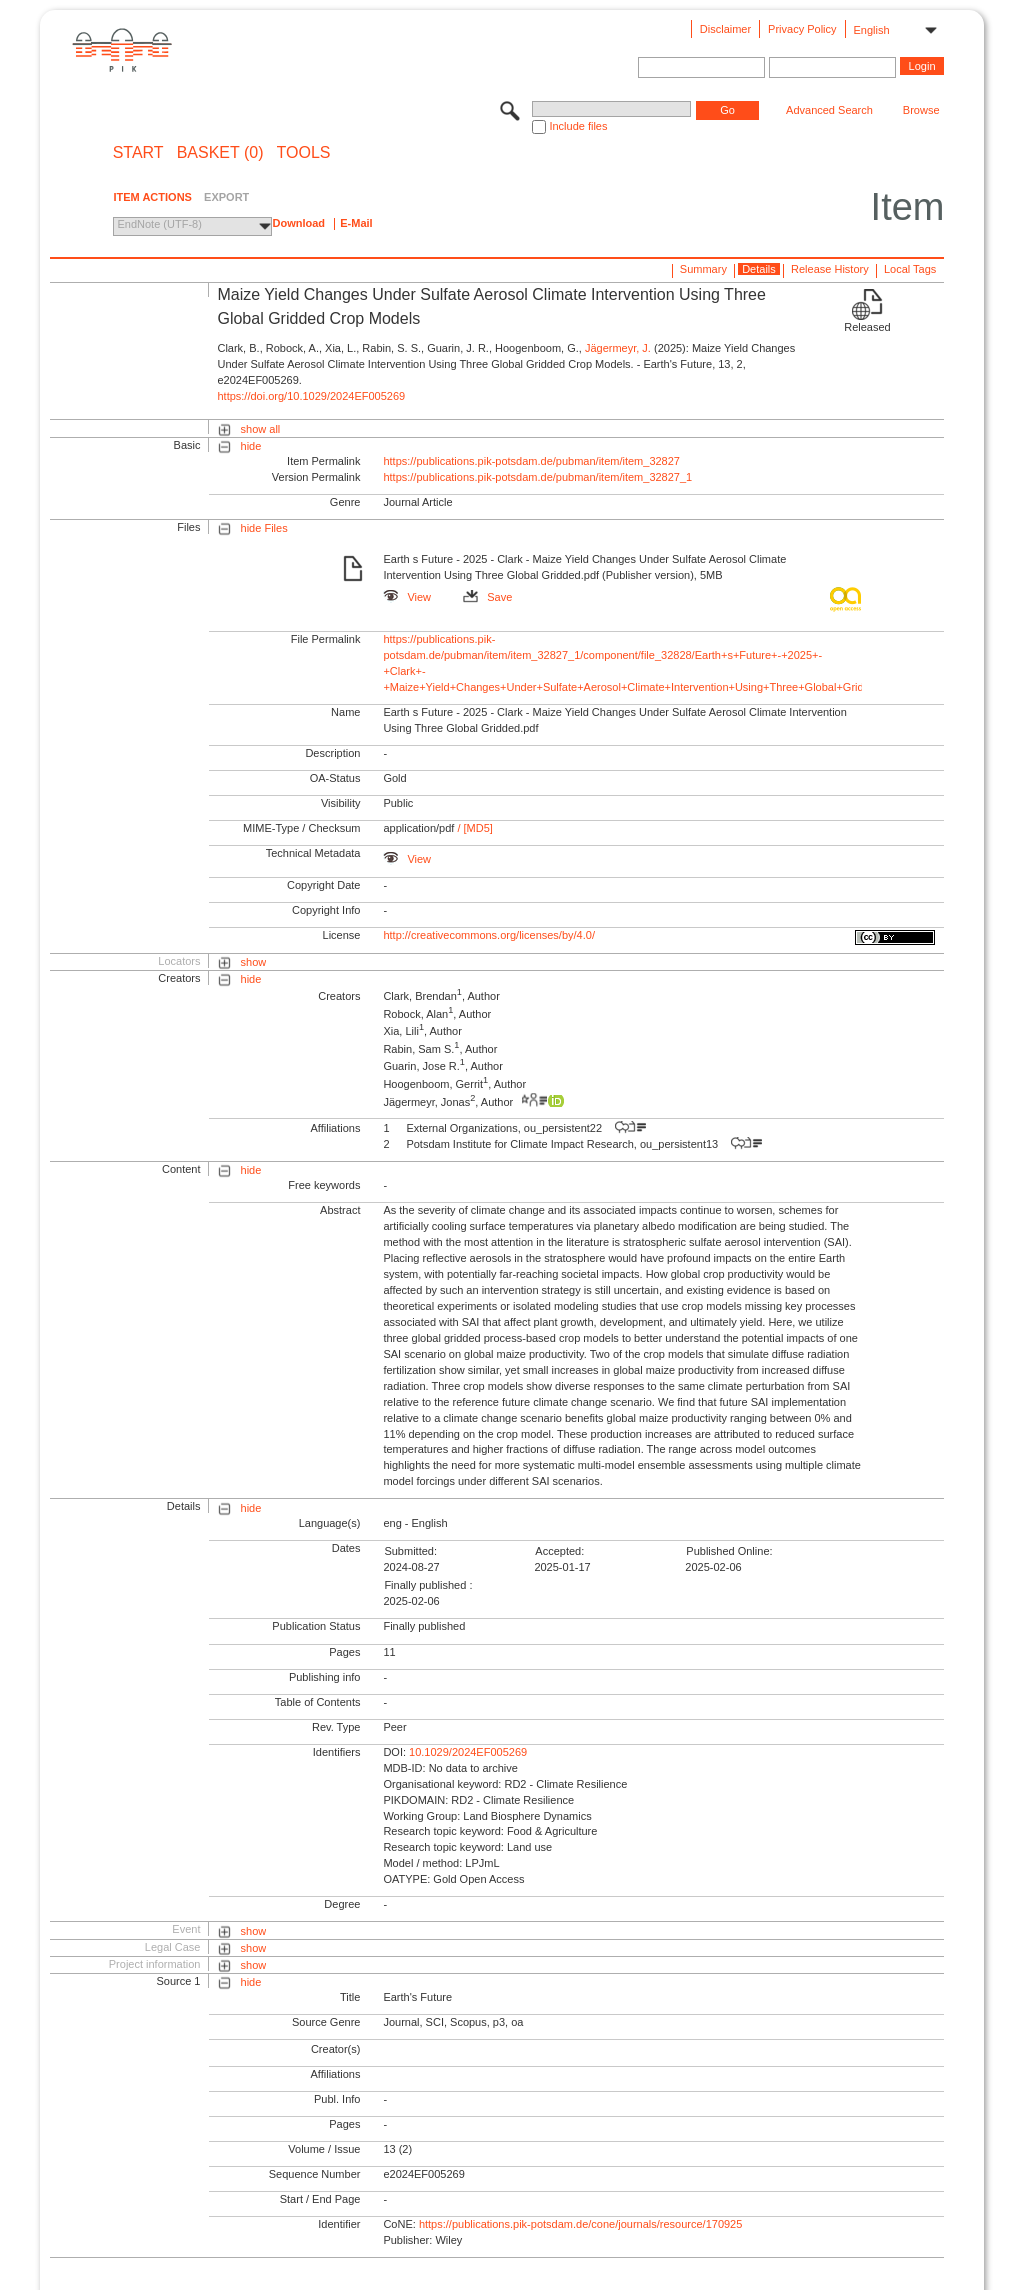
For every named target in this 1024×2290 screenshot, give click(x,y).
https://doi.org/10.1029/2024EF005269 (311, 396)
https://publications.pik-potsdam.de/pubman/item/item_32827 (531, 461)
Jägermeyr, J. (618, 348)
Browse (921, 110)
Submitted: (410, 1551)
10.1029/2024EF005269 (468, 1752)
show (254, 962)
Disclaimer (725, 29)
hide (251, 446)
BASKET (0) (220, 153)
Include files (578, 126)
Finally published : (428, 1585)
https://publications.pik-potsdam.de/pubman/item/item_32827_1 (537, 477)
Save (487, 597)
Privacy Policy (802, 29)
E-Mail (356, 223)
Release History (830, 269)
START (138, 153)
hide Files (264, 528)
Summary (703, 269)
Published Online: (729, 1551)
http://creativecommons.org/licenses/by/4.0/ (489, 935)
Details (759, 269)
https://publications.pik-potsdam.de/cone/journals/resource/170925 (580, 2224)
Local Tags (910, 269)
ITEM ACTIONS (152, 197)
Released (867, 327)
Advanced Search (829, 110)
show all (261, 429)
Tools (304, 153)
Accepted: (559, 1551)
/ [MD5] (473, 828)
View (407, 597)
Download (298, 223)
